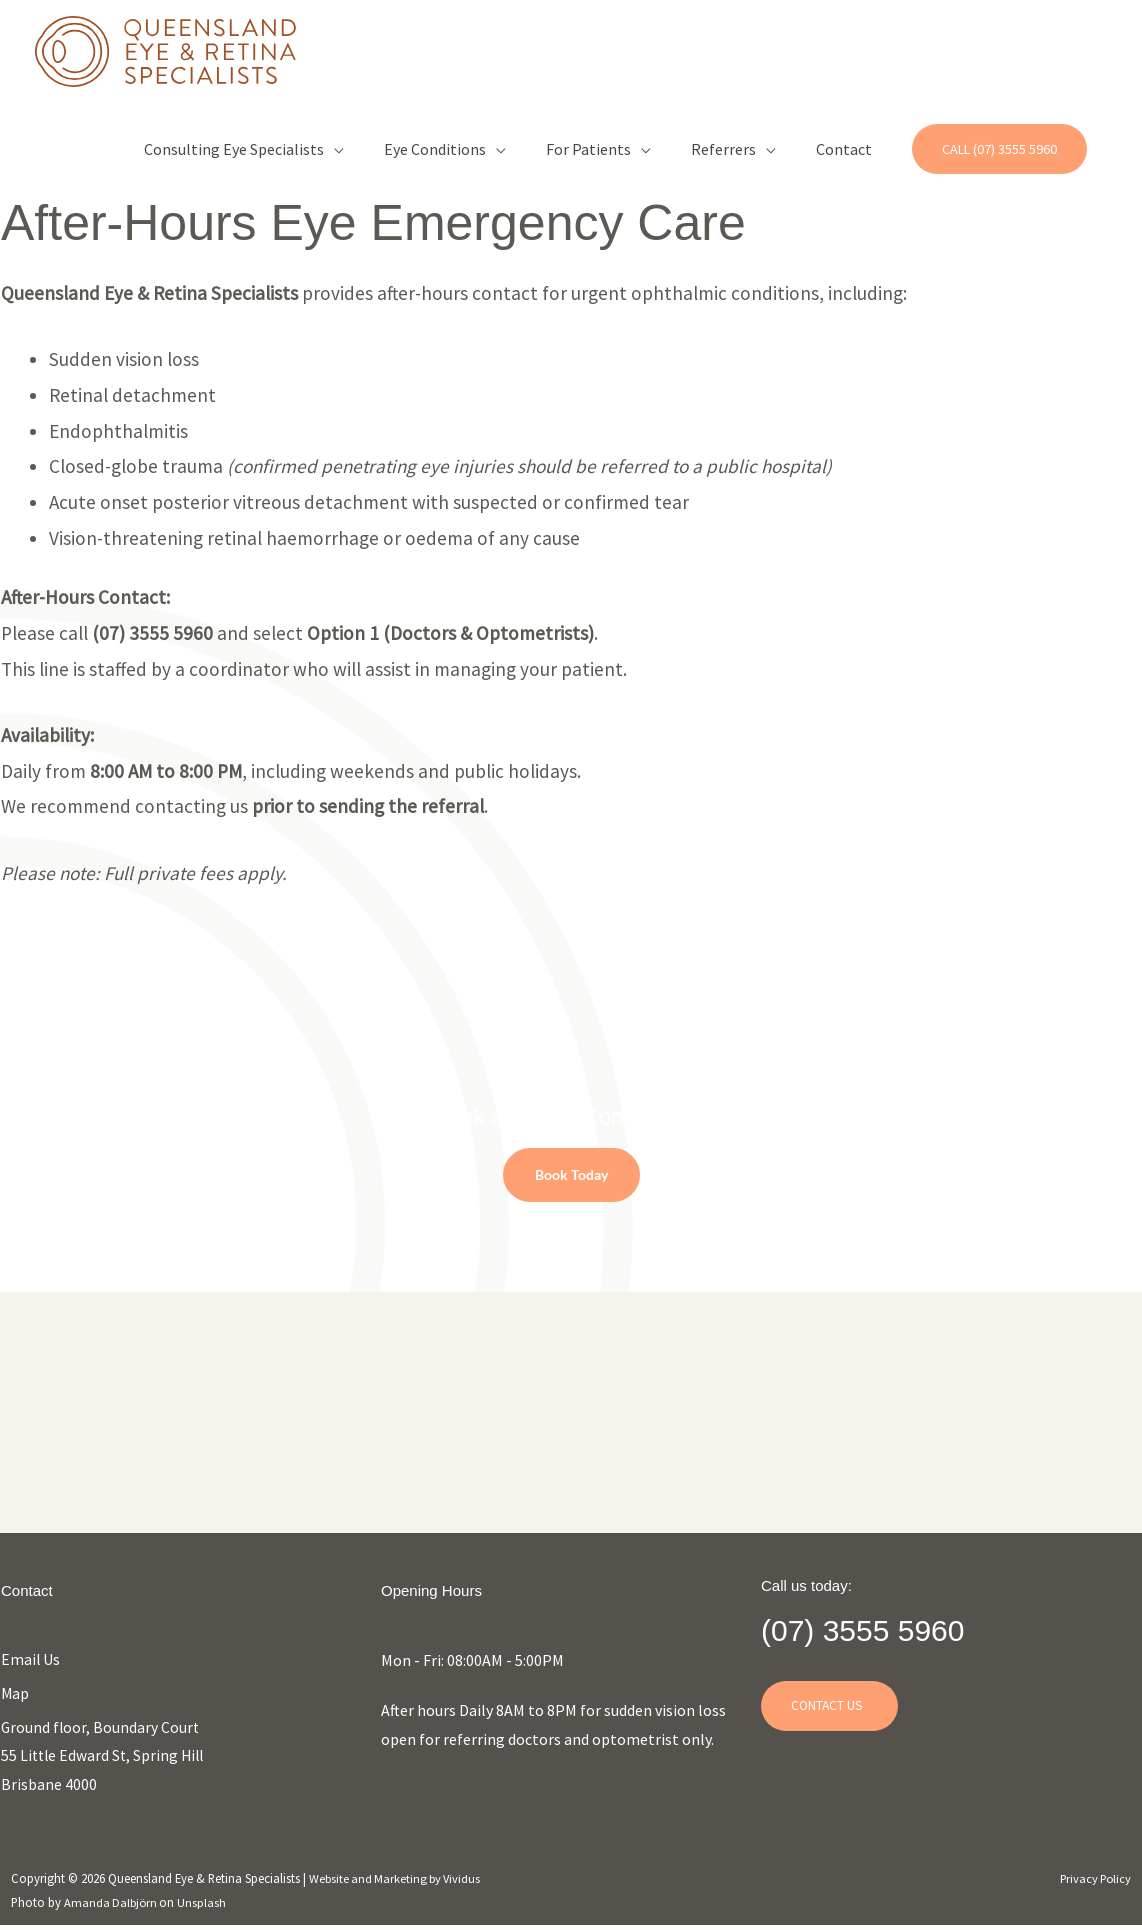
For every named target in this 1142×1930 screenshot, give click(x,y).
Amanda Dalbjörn (113, 1906)
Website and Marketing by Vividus (398, 1882)
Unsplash (205, 1906)
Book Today (571, 1174)
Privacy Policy (1093, 1882)
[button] (999, 150)
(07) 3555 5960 (879, 1628)
